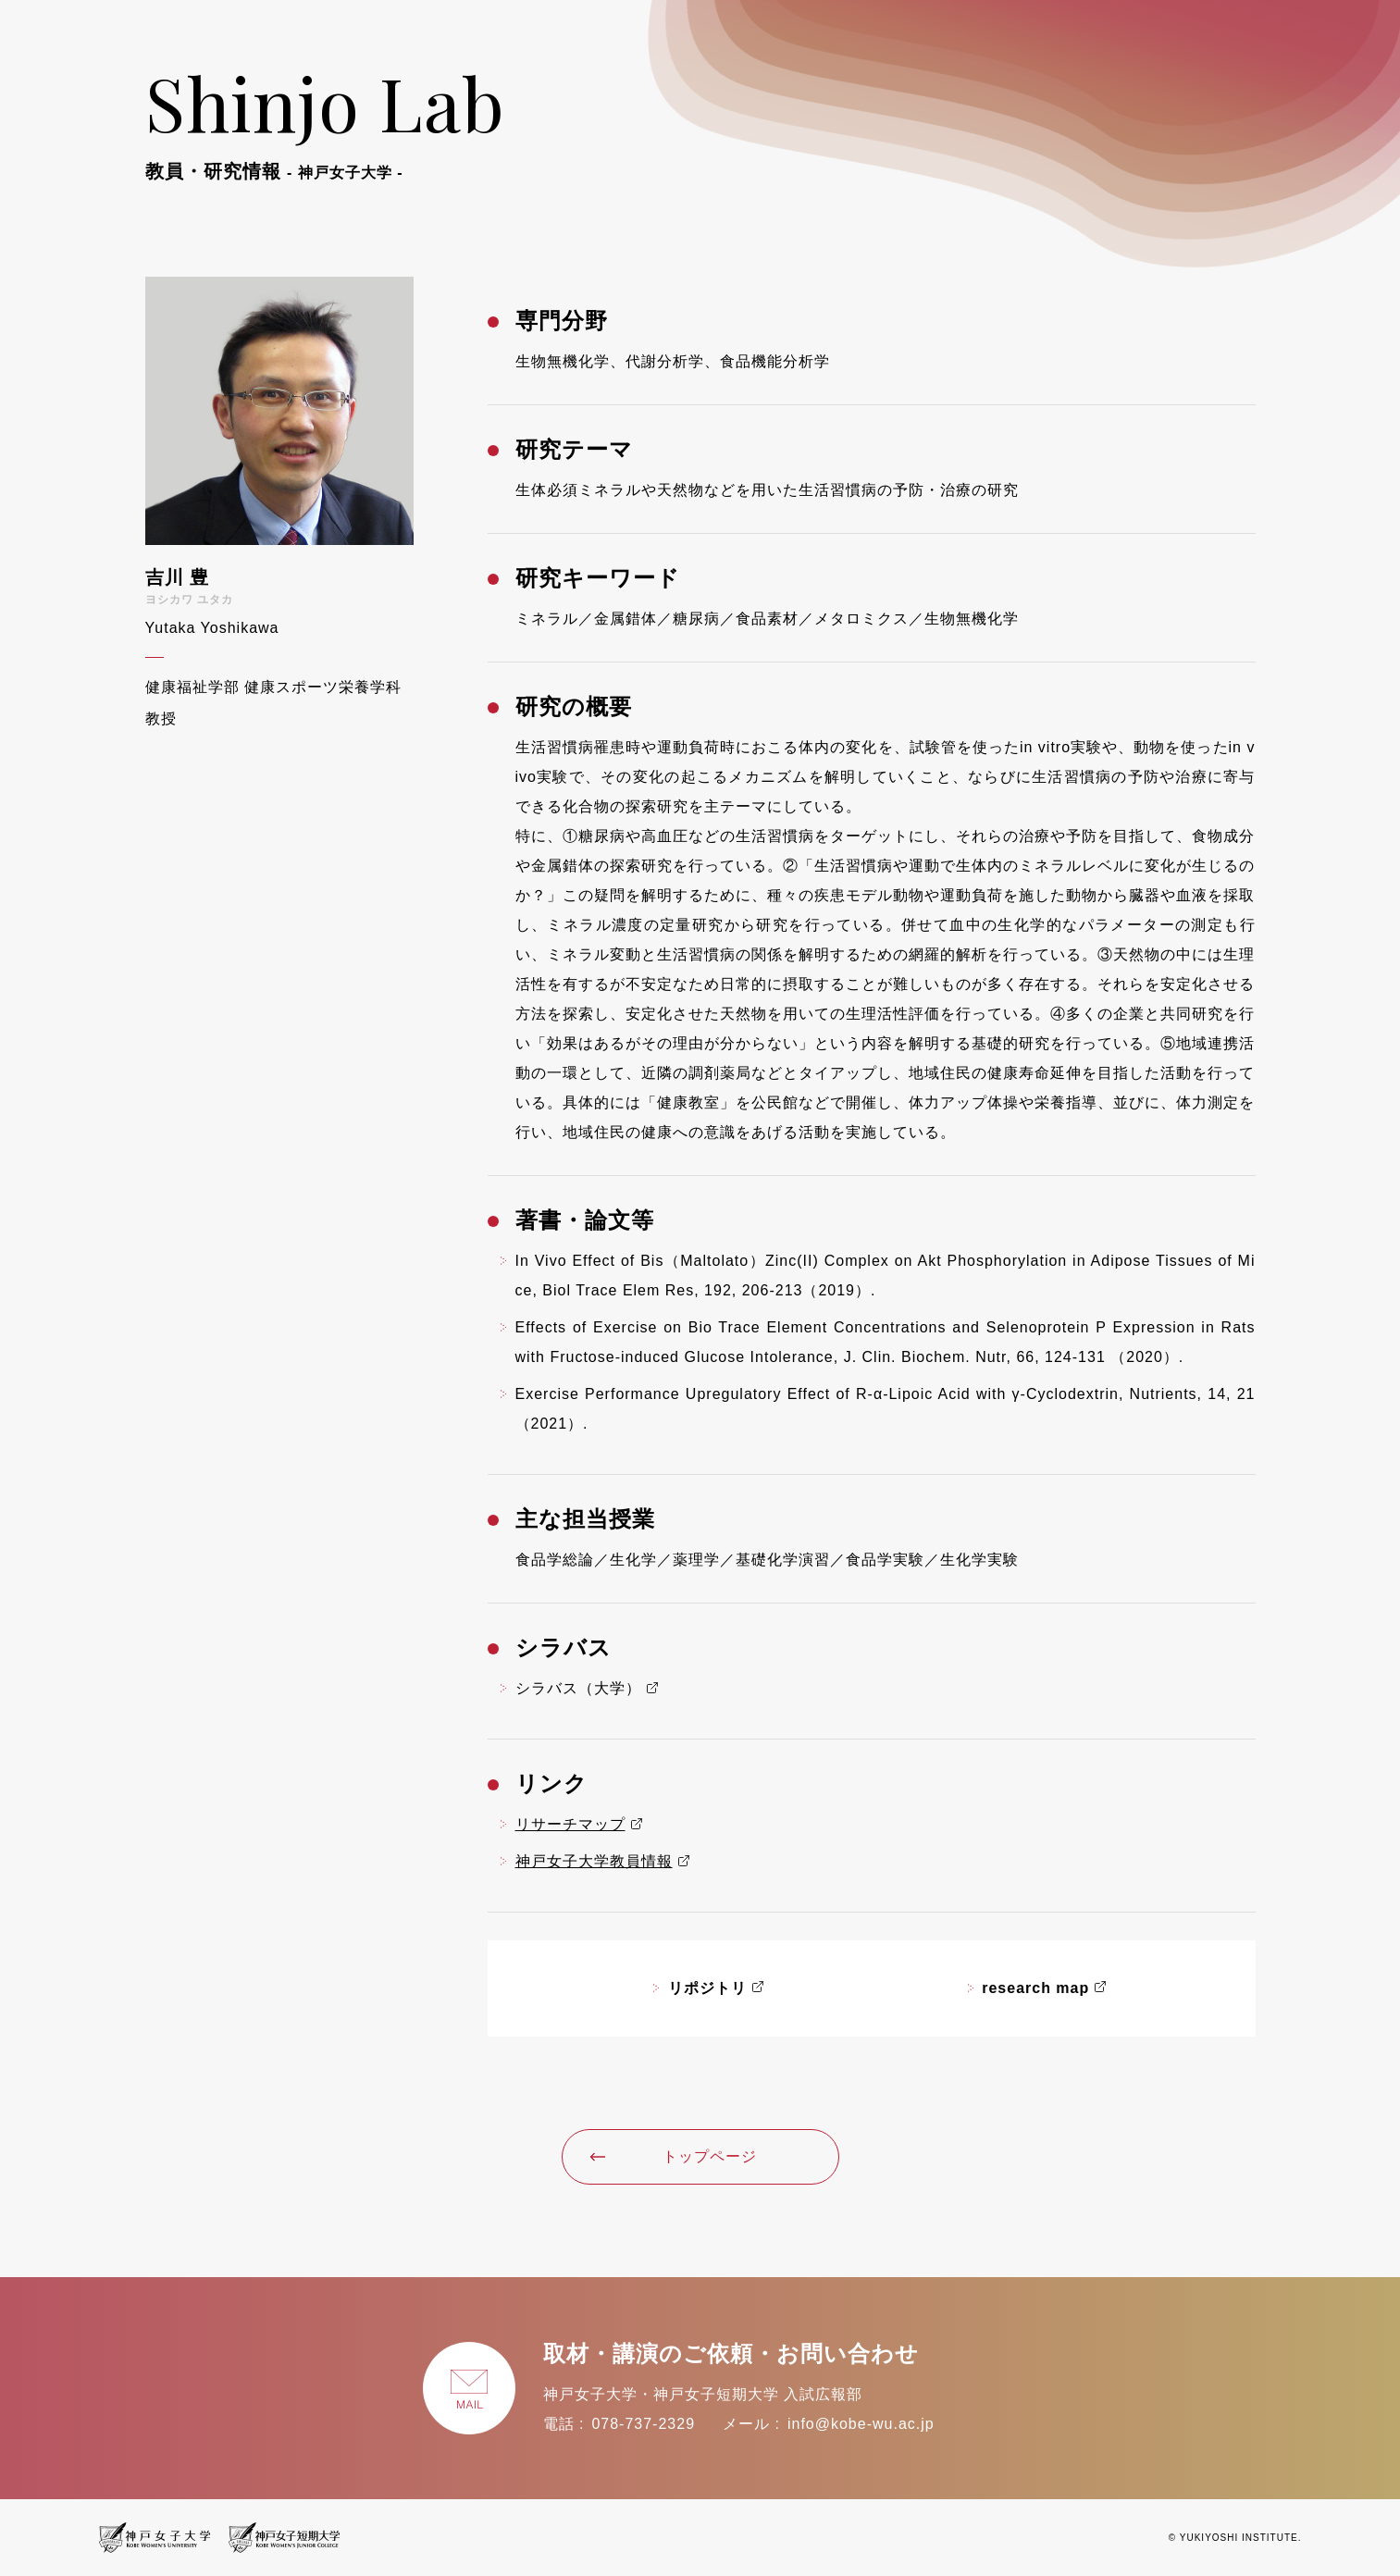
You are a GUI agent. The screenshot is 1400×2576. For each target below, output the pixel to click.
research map (1035, 1988)
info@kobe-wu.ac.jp (861, 2424)
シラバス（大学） (578, 1688)
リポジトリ (707, 1988)
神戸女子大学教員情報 (594, 1861)
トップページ (673, 2156)
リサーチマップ (570, 1824)
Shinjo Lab (325, 118)
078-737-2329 (643, 2424)
